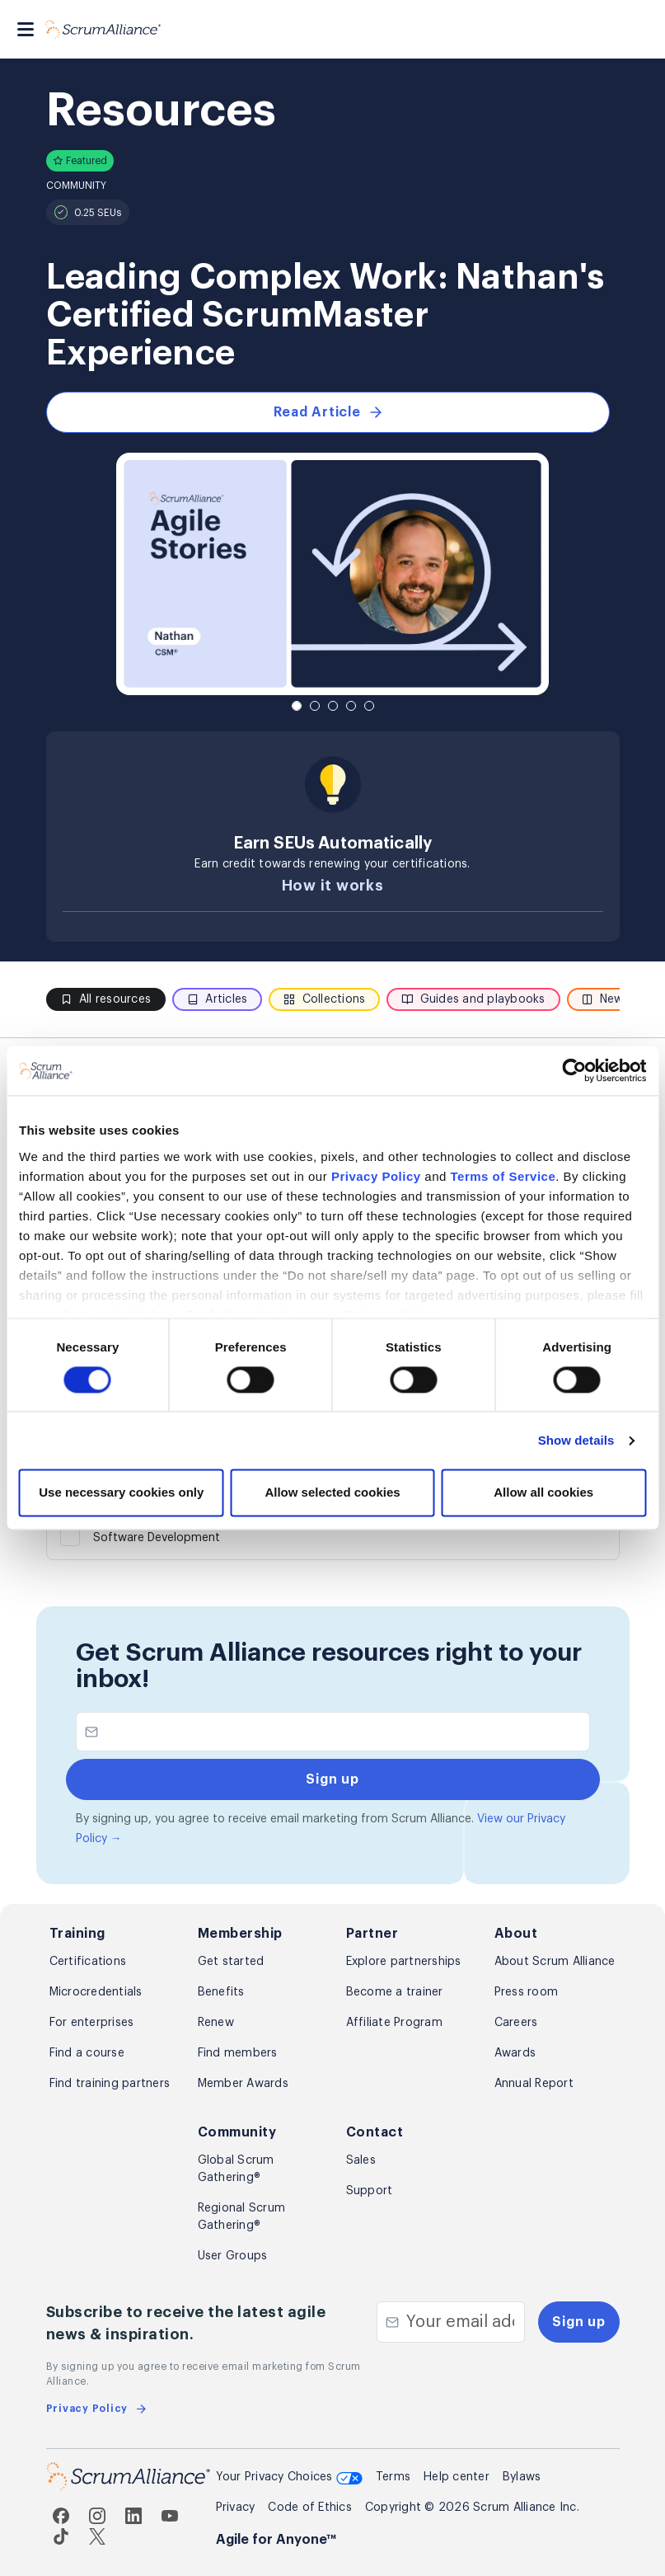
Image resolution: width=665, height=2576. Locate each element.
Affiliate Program (394, 2022)
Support (369, 2191)
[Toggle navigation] (25, 29)
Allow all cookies (543, 1493)
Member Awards (243, 2083)
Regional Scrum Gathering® (242, 2216)
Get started (231, 1961)
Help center (456, 2477)
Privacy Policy (376, 1176)
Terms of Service (503, 1176)
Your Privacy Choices (289, 2478)
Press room (526, 1992)
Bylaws (522, 2477)
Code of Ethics (310, 2507)
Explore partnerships (403, 1961)
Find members (238, 2053)
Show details (576, 1440)
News (606, 999)
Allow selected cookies (332, 1493)
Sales (361, 2160)
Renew (216, 2022)
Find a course (86, 2053)
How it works (333, 885)
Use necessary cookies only (121, 1493)
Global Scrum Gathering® (236, 2169)
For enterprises (91, 2022)
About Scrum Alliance (555, 1961)
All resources (106, 999)
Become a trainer (394, 1992)
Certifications (88, 1961)
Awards (515, 2053)
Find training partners (110, 2083)
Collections (324, 999)
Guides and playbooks (473, 999)
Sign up (578, 2322)
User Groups (233, 2256)
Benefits (221, 1992)
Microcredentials (96, 1992)
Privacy (235, 2507)
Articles (217, 999)
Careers (516, 2022)
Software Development (156, 1538)
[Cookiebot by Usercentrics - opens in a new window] (574, 1070)
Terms (393, 2477)
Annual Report (534, 2083)
